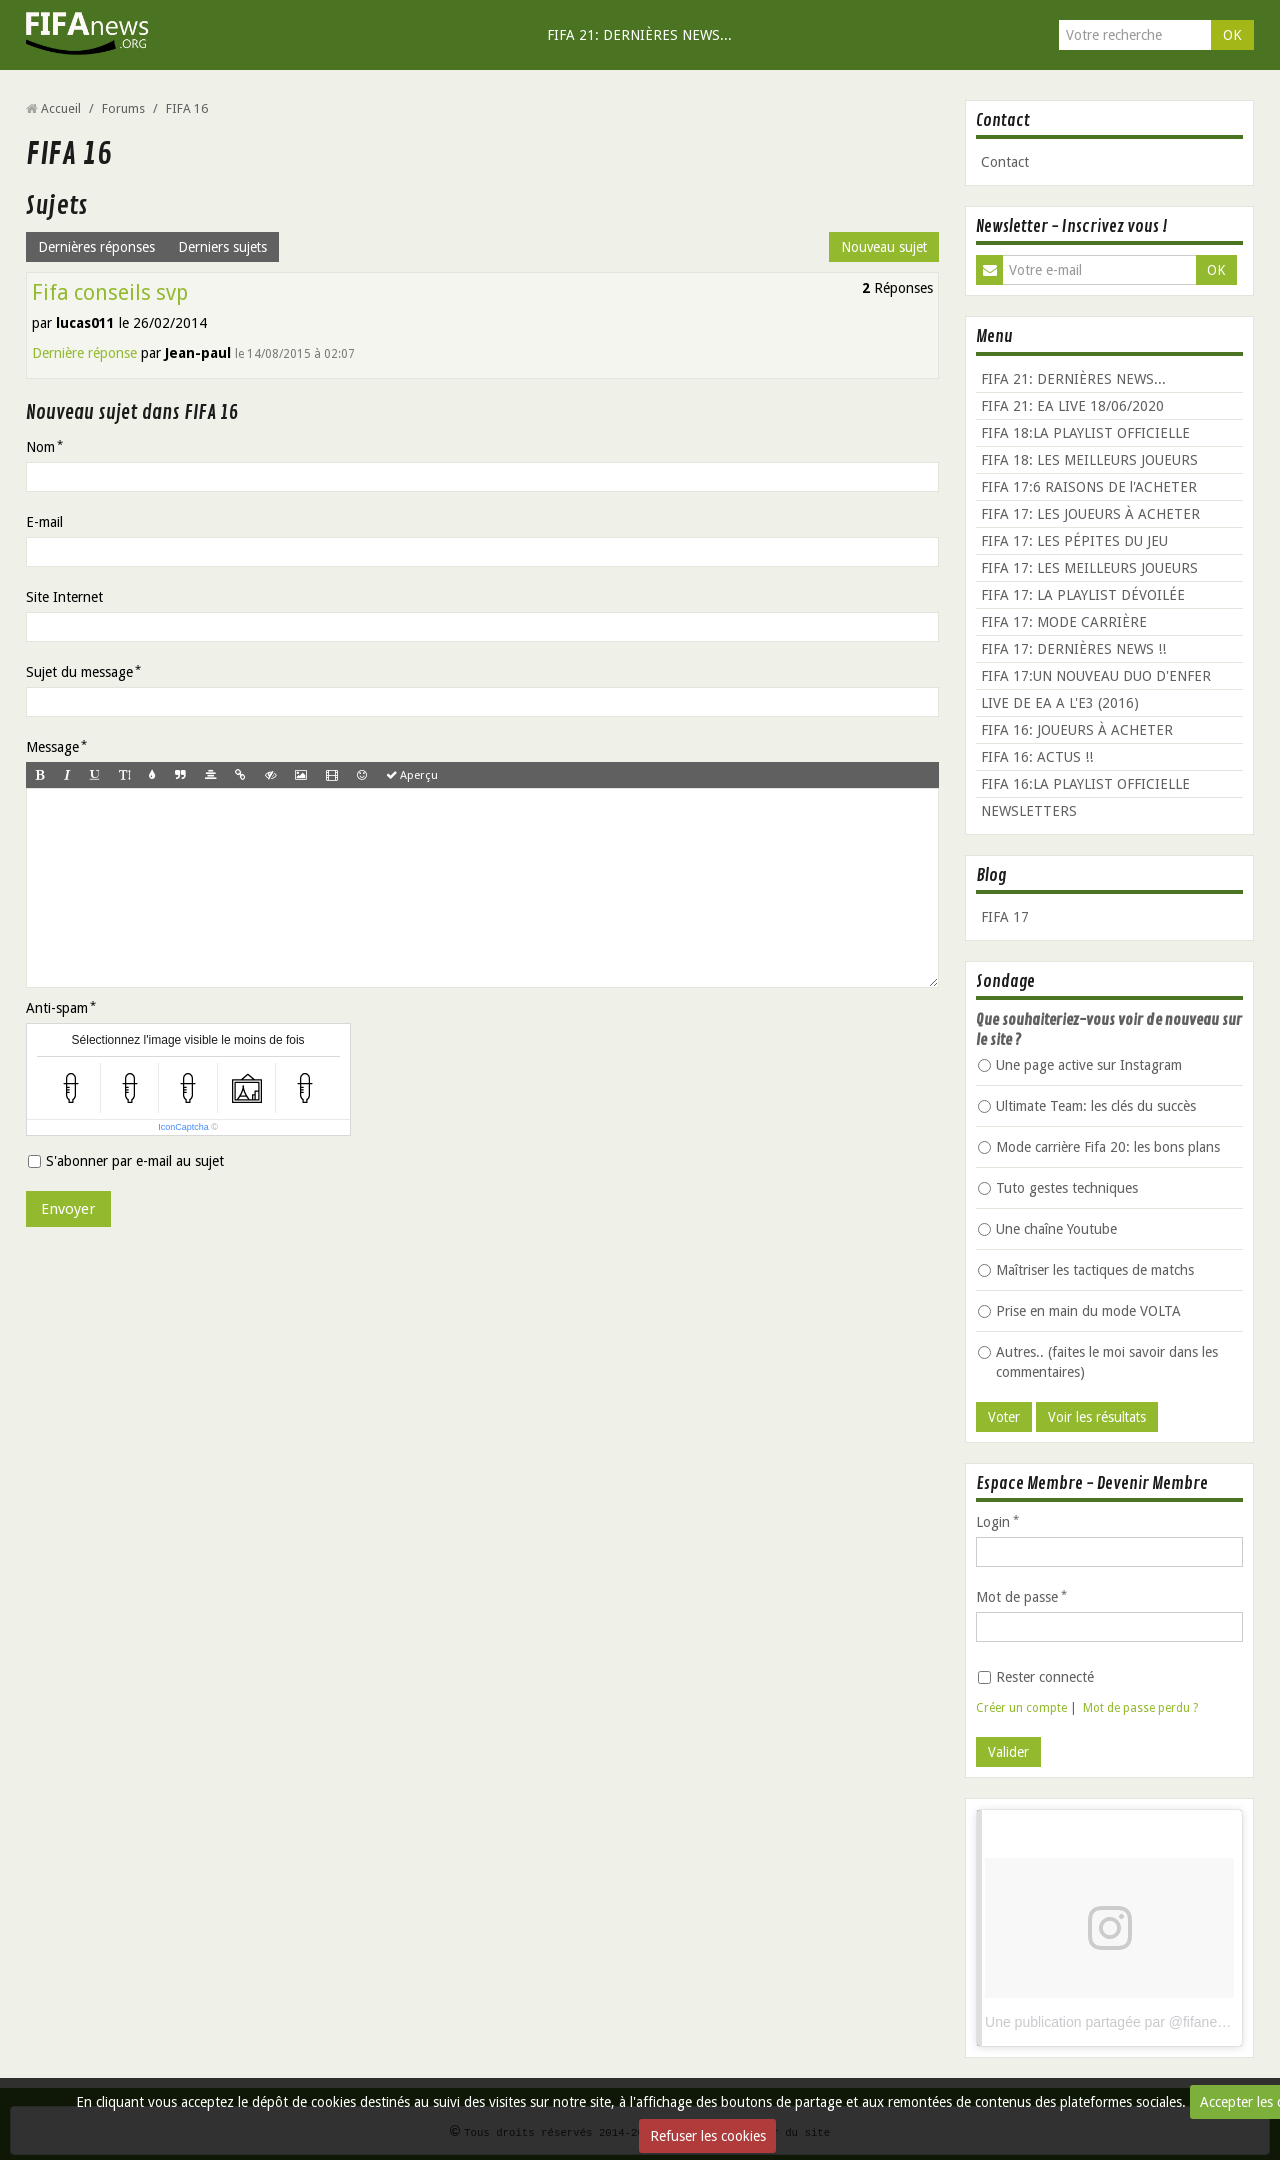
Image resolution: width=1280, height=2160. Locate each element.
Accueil (61, 108)
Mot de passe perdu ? (1140, 1708)
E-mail (44, 522)
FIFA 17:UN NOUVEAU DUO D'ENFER (1096, 676)
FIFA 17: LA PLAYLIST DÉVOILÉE (1083, 595)
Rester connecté (1036, 1677)
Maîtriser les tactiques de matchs (1086, 1270)
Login (993, 1522)
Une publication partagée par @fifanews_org (1123, 2022)
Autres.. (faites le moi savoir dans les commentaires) (1098, 1362)
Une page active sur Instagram (1080, 1065)
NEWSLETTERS (1029, 811)
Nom (40, 447)
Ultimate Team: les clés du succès (1087, 1106)
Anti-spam (57, 1018)
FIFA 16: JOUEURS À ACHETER (1077, 730)
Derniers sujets (223, 247)
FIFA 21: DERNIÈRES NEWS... (639, 35)
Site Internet (64, 597)
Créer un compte (1021, 1708)
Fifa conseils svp (110, 292)
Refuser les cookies (708, 2136)
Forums (123, 108)
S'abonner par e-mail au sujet (126, 1171)
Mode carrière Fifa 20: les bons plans (1099, 1147)
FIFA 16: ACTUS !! (1037, 757)
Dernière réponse (84, 353)
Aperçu (417, 775)
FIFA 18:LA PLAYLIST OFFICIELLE (1085, 433)
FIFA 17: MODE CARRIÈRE (1064, 622)
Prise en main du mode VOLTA (1079, 1311)
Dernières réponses (96, 247)
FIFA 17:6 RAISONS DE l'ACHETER (1089, 487)
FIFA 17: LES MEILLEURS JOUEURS (1089, 568)
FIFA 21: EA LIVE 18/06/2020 (1072, 406)
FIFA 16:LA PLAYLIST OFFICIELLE (1085, 784)
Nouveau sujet (883, 247)
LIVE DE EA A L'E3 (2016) (1060, 703)
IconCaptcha (183, 1137)
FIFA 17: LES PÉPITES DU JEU (1074, 541)
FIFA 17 (1005, 917)
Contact (1005, 162)
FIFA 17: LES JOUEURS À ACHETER (1090, 514)
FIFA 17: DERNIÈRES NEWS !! (1073, 649)
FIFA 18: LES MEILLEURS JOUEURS (1089, 460)
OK (1232, 35)
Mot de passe (1017, 1597)
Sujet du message (79, 672)
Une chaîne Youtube (1047, 1229)
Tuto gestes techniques (1058, 1188)
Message (52, 747)
